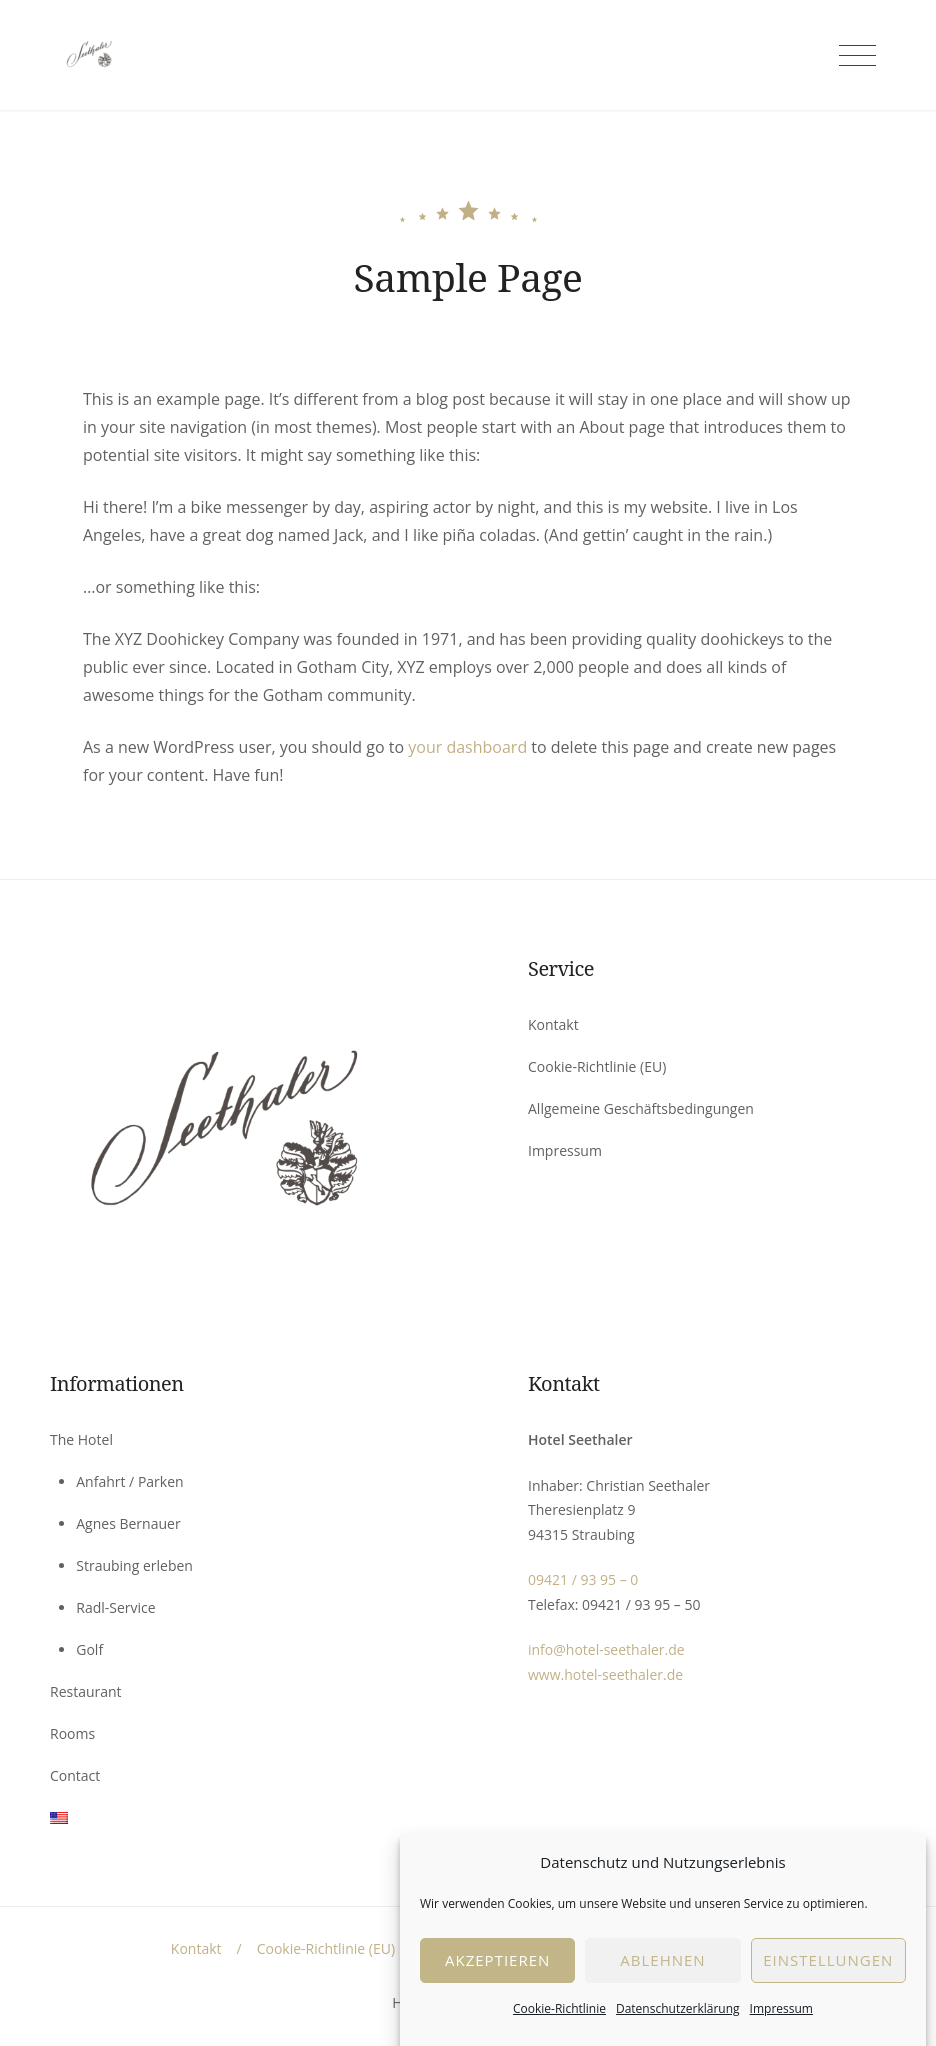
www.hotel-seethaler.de (605, 1674)
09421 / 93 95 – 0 (583, 1579)
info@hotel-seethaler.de (606, 1649)
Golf (89, 1649)
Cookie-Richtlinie (559, 2033)
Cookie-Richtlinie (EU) (597, 1066)
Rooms (72, 1733)
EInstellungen (828, 1985)
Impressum (781, 2033)
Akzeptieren (497, 1985)
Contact (75, 1775)
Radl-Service (115, 1607)
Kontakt (553, 1024)
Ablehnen (662, 1985)
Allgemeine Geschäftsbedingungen (641, 1108)
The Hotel (81, 1439)
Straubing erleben (134, 1565)
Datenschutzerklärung (678, 2033)
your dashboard (467, 747)
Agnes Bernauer (128, 1523)
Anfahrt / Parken (129, 1481)
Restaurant (86, 1691)
